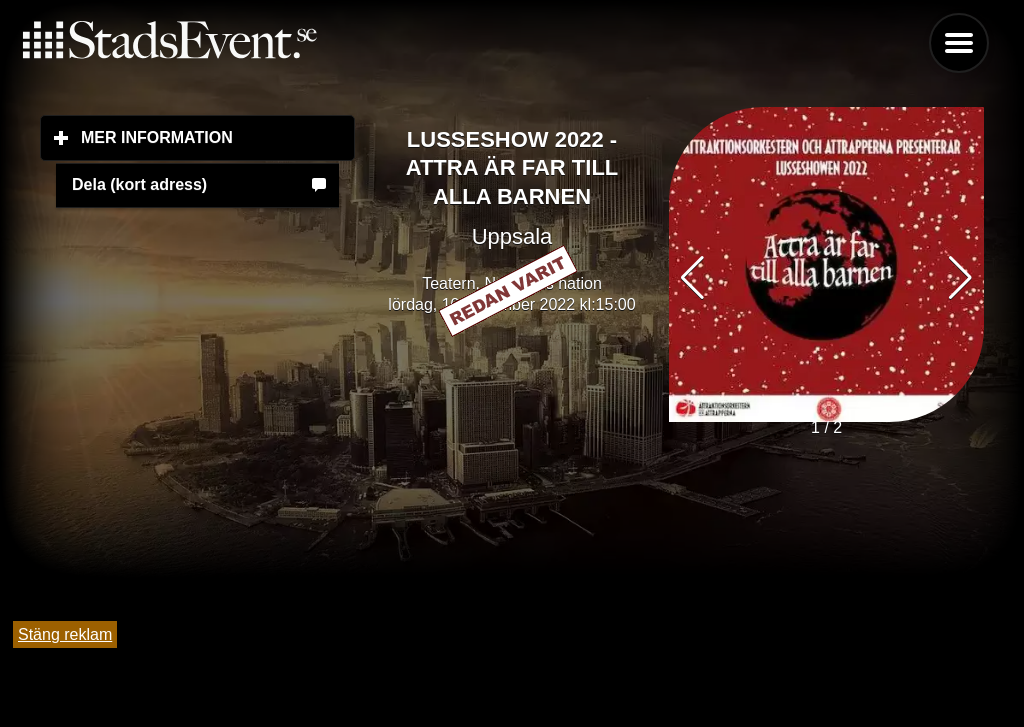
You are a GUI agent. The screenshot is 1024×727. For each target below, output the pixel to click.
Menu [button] (959, 43)
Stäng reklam (65, 634)
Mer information (218, 137)
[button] (960, 278)
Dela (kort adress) (139, 184)
